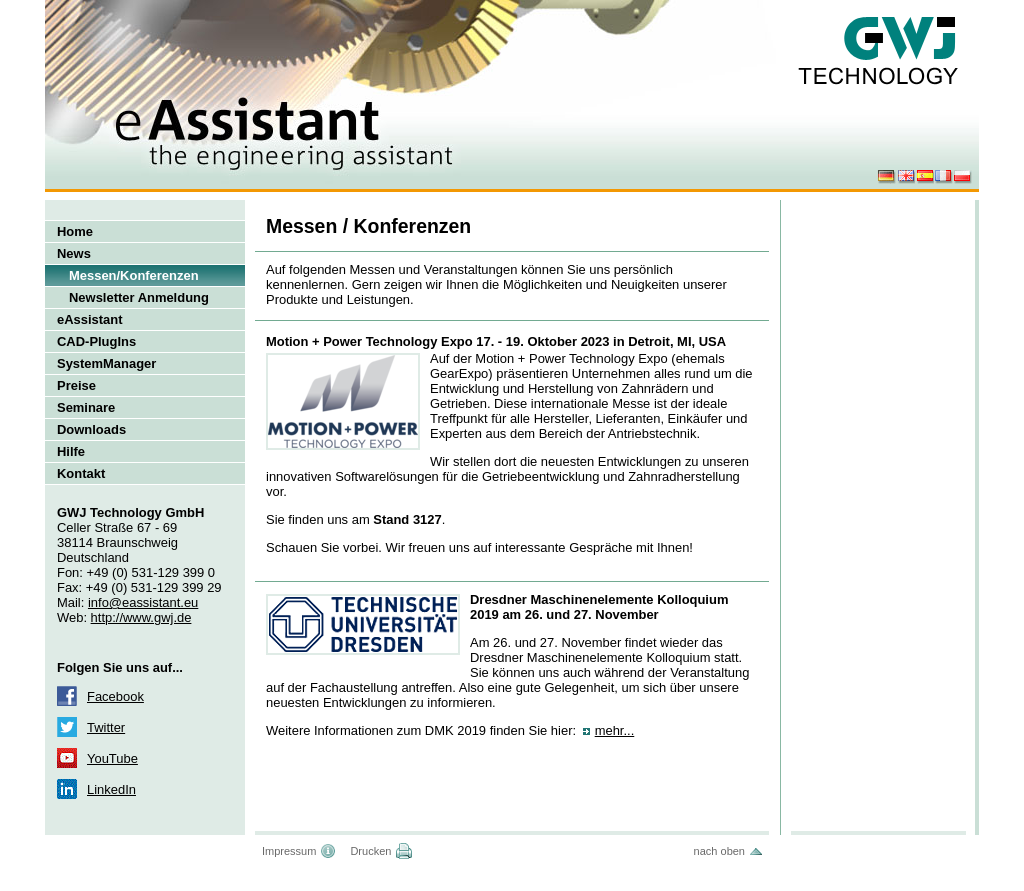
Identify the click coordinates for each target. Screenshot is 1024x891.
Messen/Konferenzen (134, 275)
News (74, 253)
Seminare (86, 407)
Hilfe (71, 451)
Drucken (370, 851)
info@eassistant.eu (143, 602)
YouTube (112, 758)
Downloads (91, 429)
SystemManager (106, 363)
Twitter (106, 727)
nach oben (719, 851)
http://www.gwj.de (141, 617)
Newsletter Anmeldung (139, 297)
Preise (76, 385)
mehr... (615, 730)
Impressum (289, 851)
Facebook (115, 696)
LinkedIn (111, 789)
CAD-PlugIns (96, 341)
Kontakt (81, 473)
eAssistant (90, 319)
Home (75, 231)
